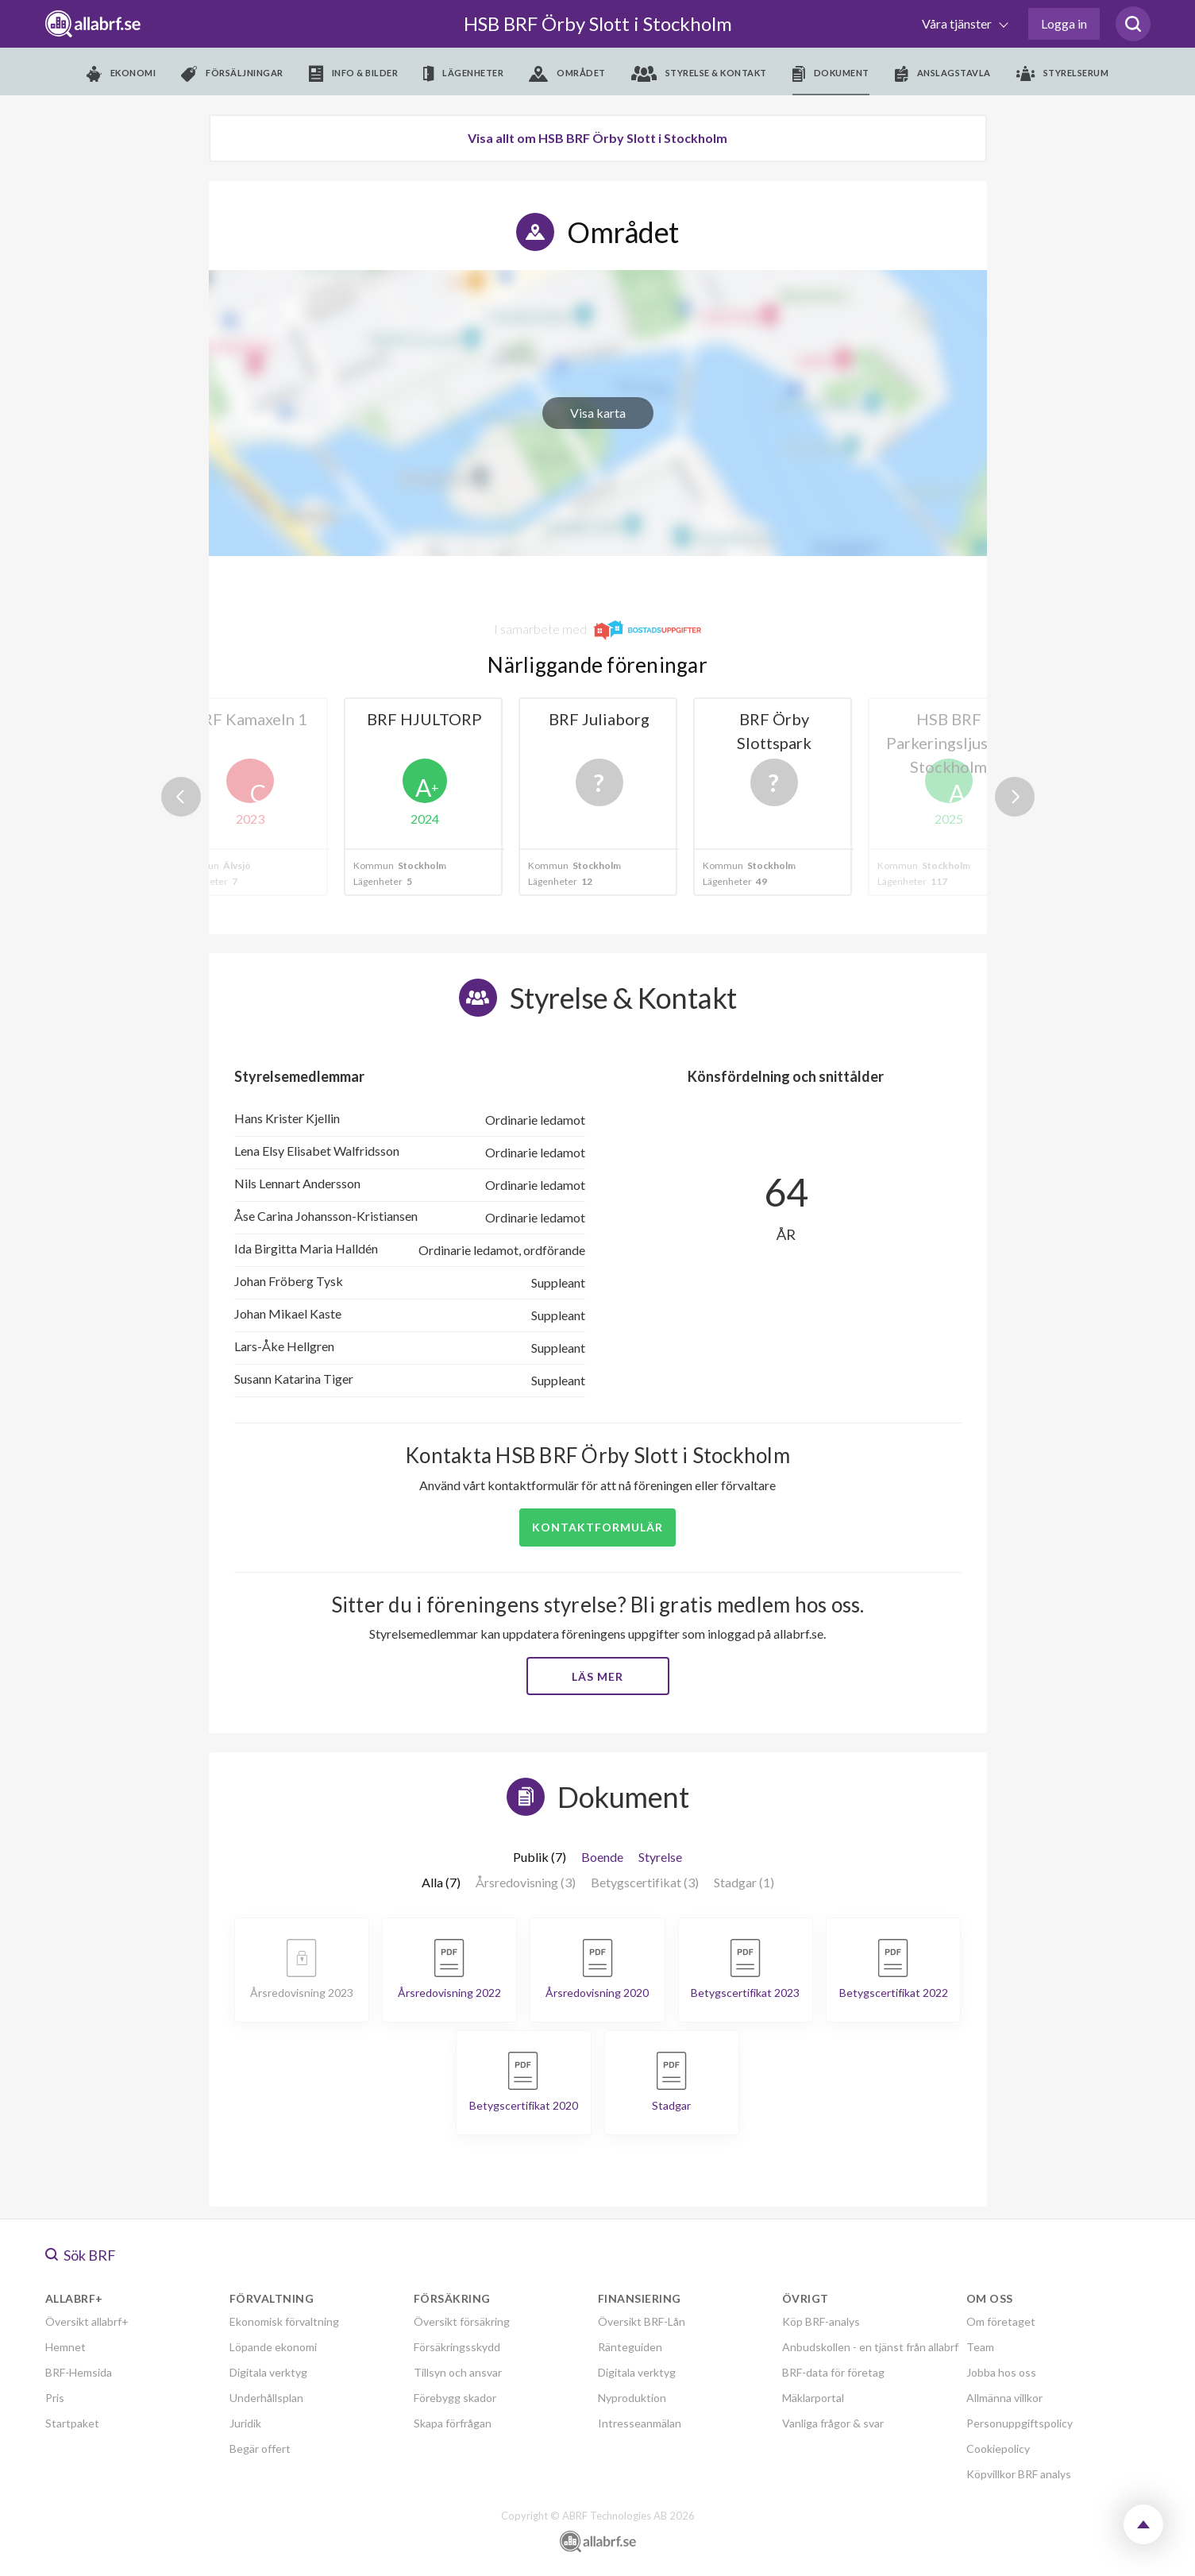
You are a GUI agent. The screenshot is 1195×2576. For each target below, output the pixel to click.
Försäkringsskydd (457, 2347)
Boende (602, 1856)
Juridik (245, 2423)
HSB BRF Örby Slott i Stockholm (598, 23)
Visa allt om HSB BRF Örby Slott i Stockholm (597, 137)
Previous (181, 797)
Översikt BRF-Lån (641, 2321)
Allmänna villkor (1004, 2397)
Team (980, 2347)
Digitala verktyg (268, 2372)
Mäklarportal (813, 2397)
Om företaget (1000, 2321)
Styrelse (660, 1856)
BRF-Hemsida (78, 2372)
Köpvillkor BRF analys (1018, 2474)
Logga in (1064, 23)
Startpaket (72, 2423)
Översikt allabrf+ (87, 2321)
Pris (54, 2397)
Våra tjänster (958, 23)
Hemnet (65, 2347)
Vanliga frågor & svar (833, 2423)
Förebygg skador (455, 2397)
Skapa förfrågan (452, 2423)
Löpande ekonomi (273, 2347)
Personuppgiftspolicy (1019, 2423)
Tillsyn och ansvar (458, 2372)
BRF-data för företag (833, 2372)
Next (1015, 797)
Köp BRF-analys (821, 2321)
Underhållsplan (266, 2397)
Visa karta (598, 412)
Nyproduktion (632, 2397)
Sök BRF (80, 2255)
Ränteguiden (630, 2347)
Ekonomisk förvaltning (284, 2321)
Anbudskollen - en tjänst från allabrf (870, 2347)
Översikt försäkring (462, 2321)
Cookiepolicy (998, 2448)
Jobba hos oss (1001, 2372)
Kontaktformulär (597, 1527)
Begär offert (260, 2448)
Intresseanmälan (639, 2423)
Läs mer (597, 1676)
